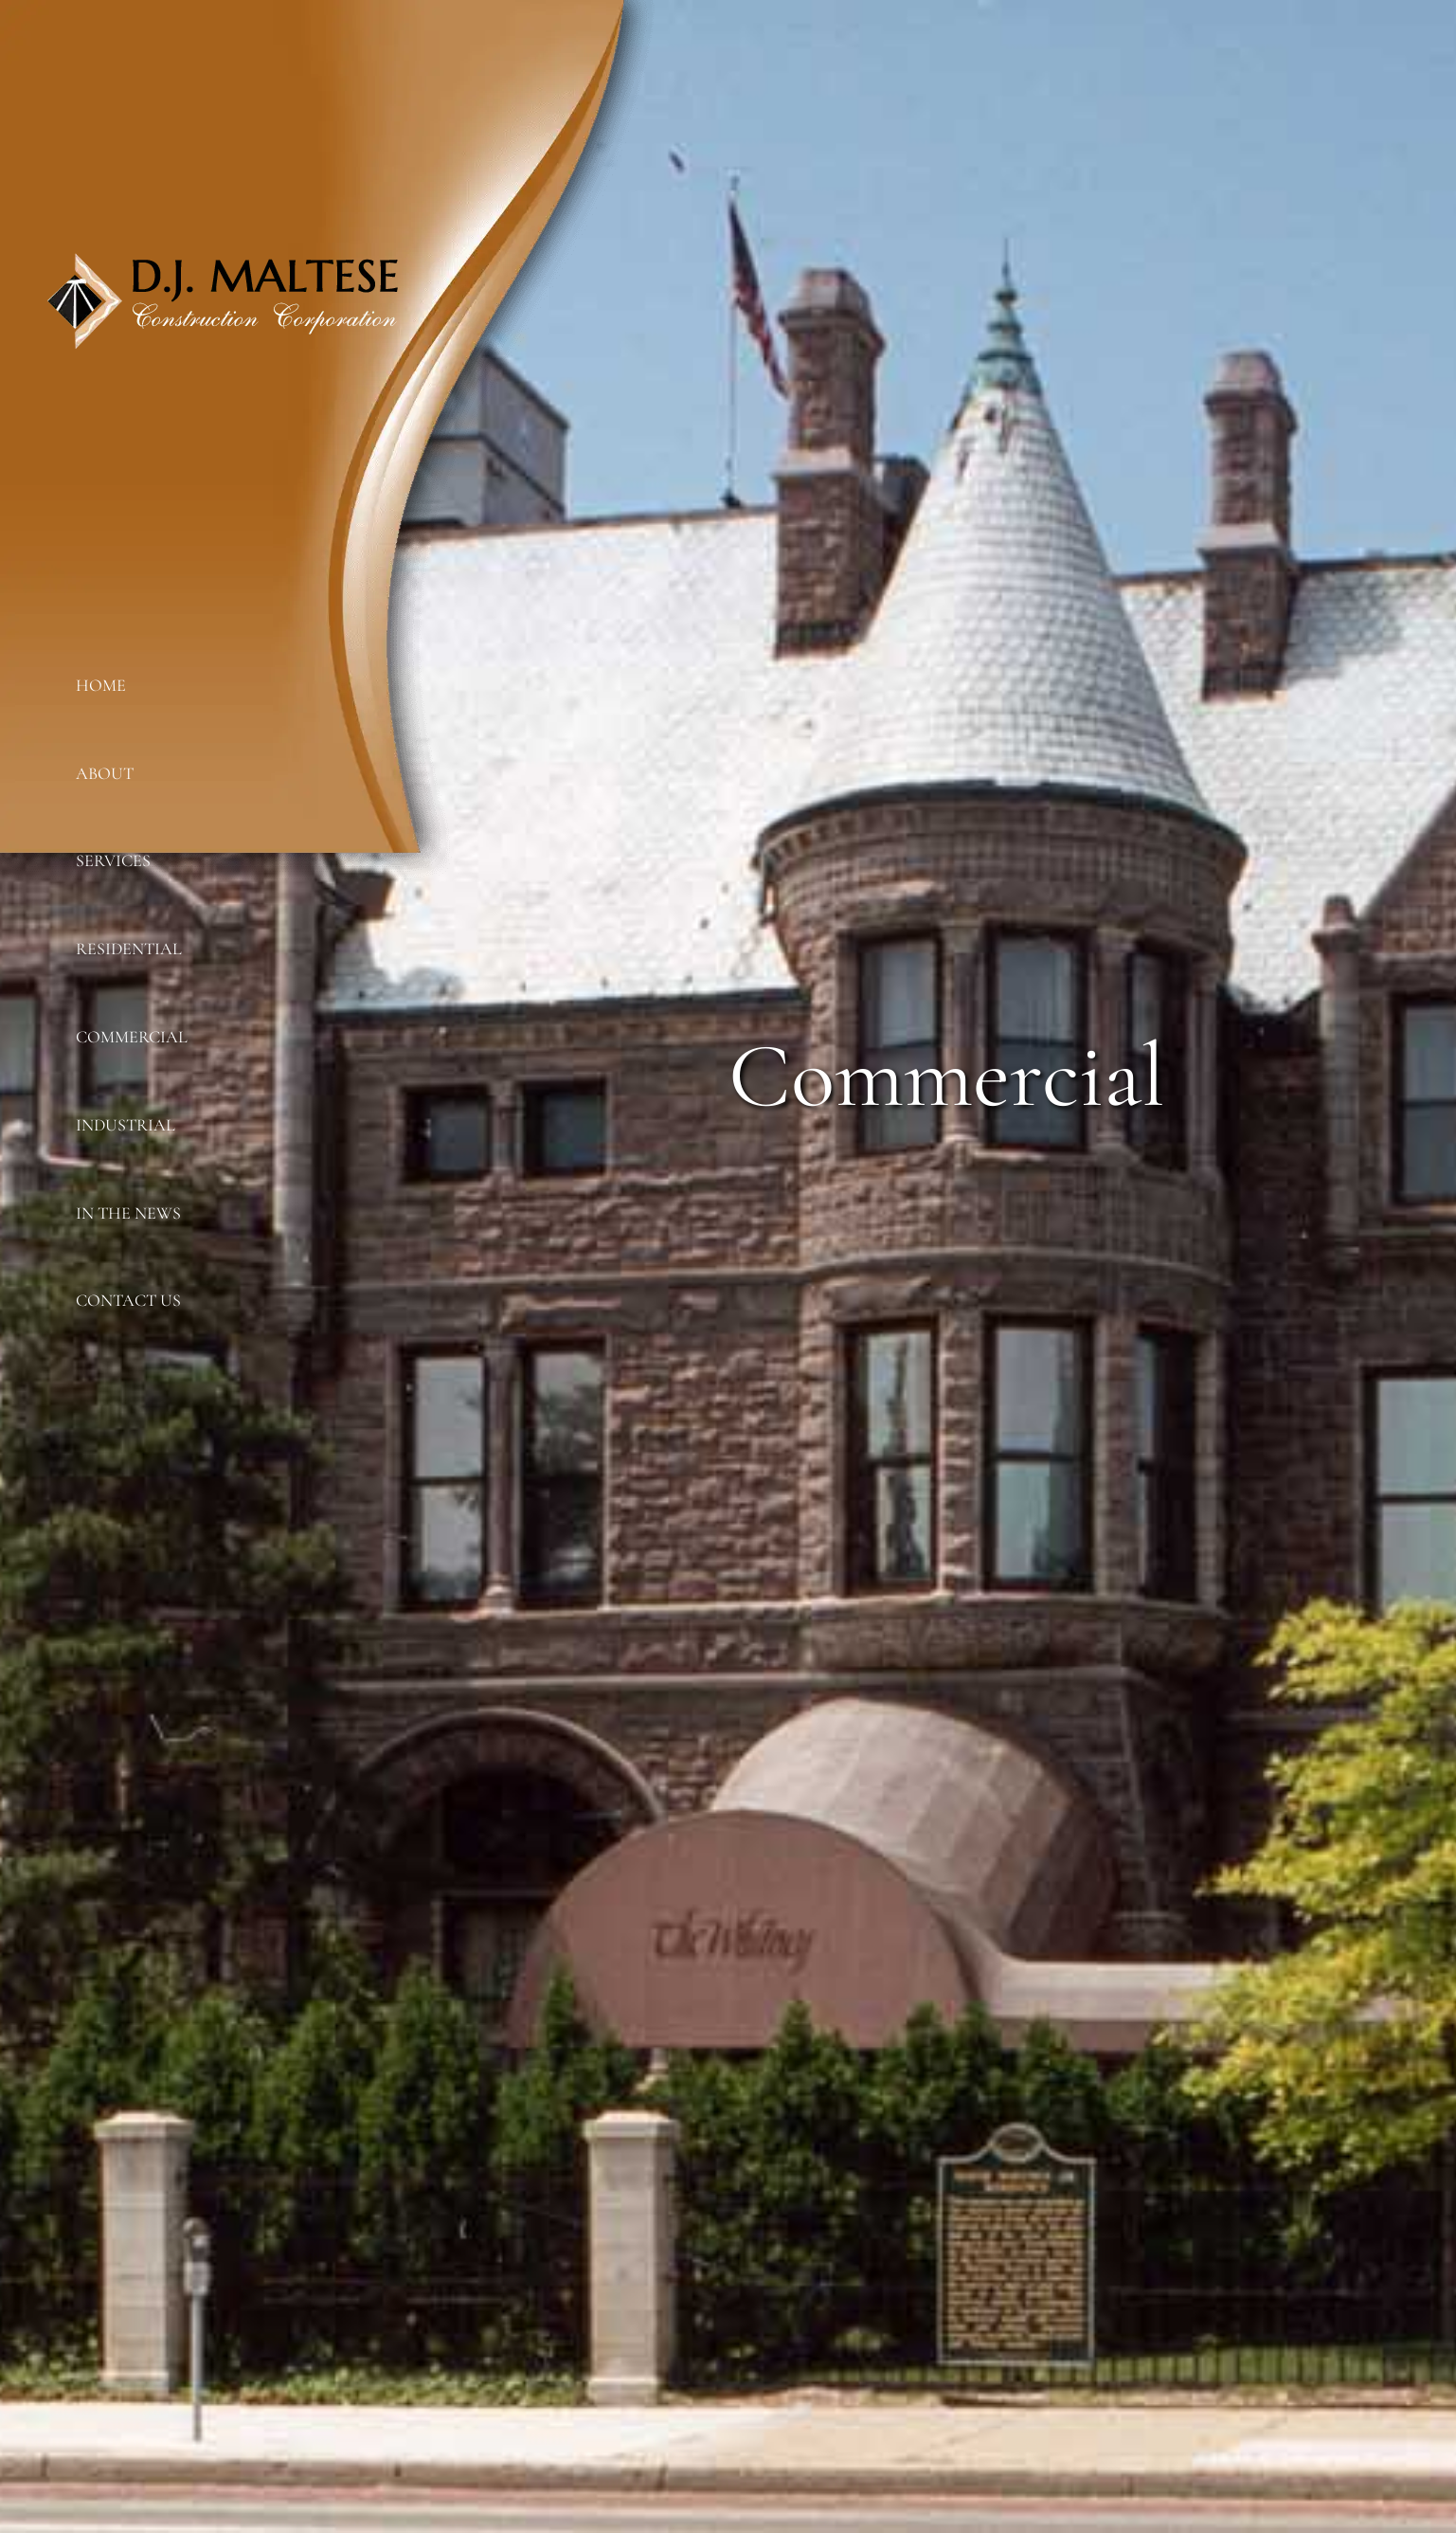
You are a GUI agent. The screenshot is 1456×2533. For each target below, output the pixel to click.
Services (113, 860)
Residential (129, 948)
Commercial (132, 1036)
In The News (128, 1213)
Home (101, 685)
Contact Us (128, 1300)
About (105, 773)
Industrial (125, 1124)
